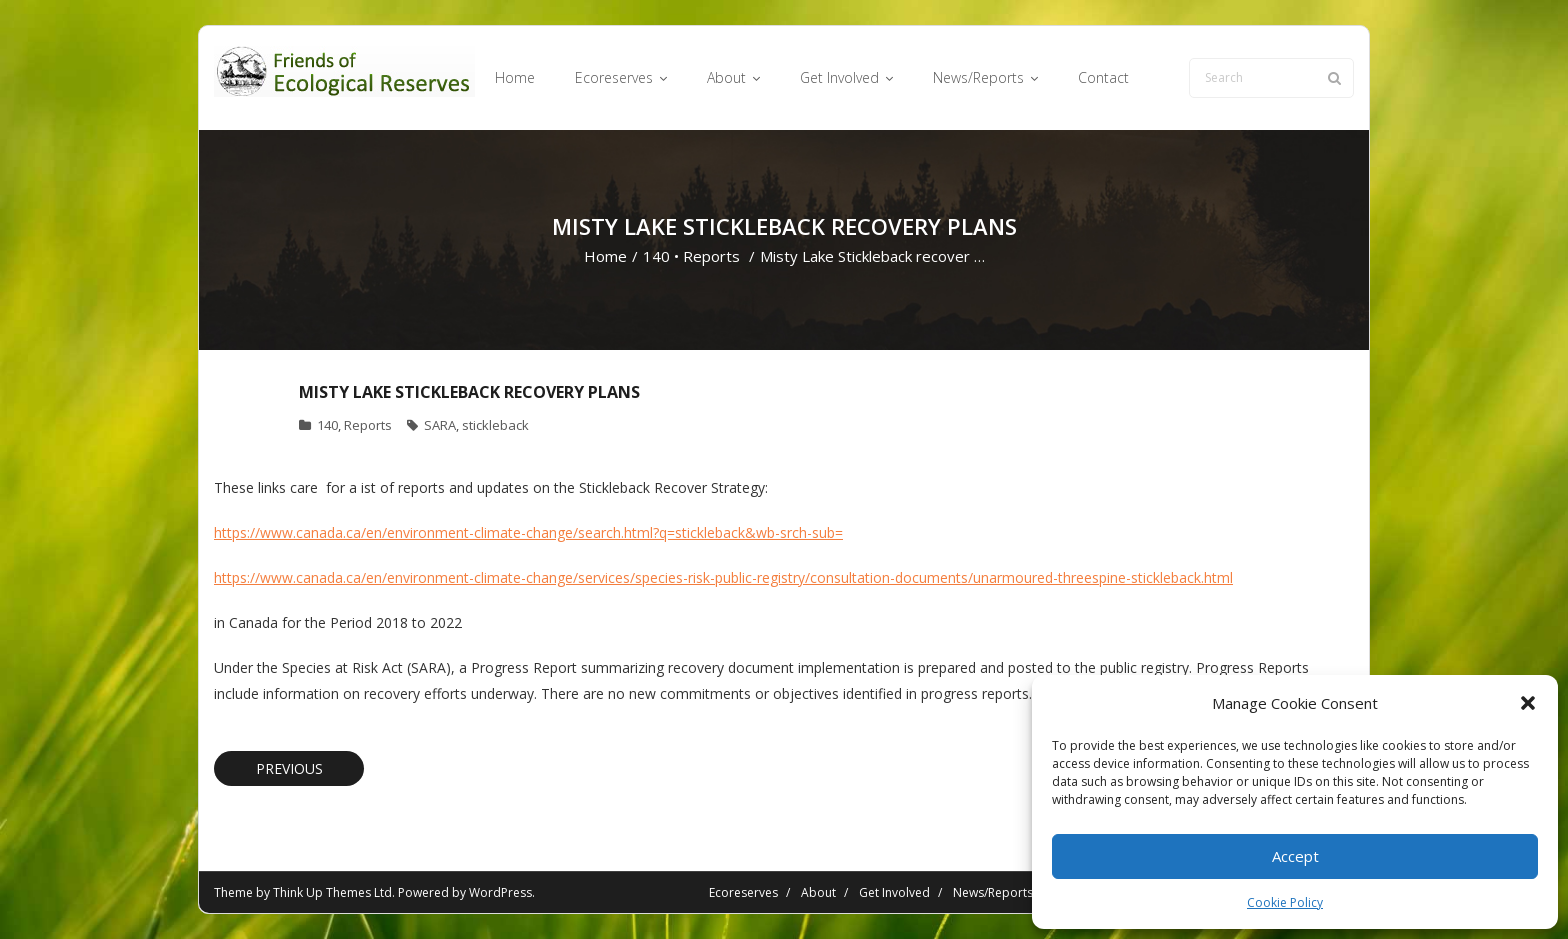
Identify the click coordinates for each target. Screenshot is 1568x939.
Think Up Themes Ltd (332, 892)
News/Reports (993, 892)
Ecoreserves (743, 892)
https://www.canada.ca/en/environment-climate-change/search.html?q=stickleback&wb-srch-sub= (528, 532)
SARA (440, 425)
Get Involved (894, 892)
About (818, 892)
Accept (1295, 856)
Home (605, 256)
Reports (711, 256)
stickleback (495, 425)
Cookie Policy (1285, 902)
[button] (1528, 703)
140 (656, 256)
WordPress (500, 892)
